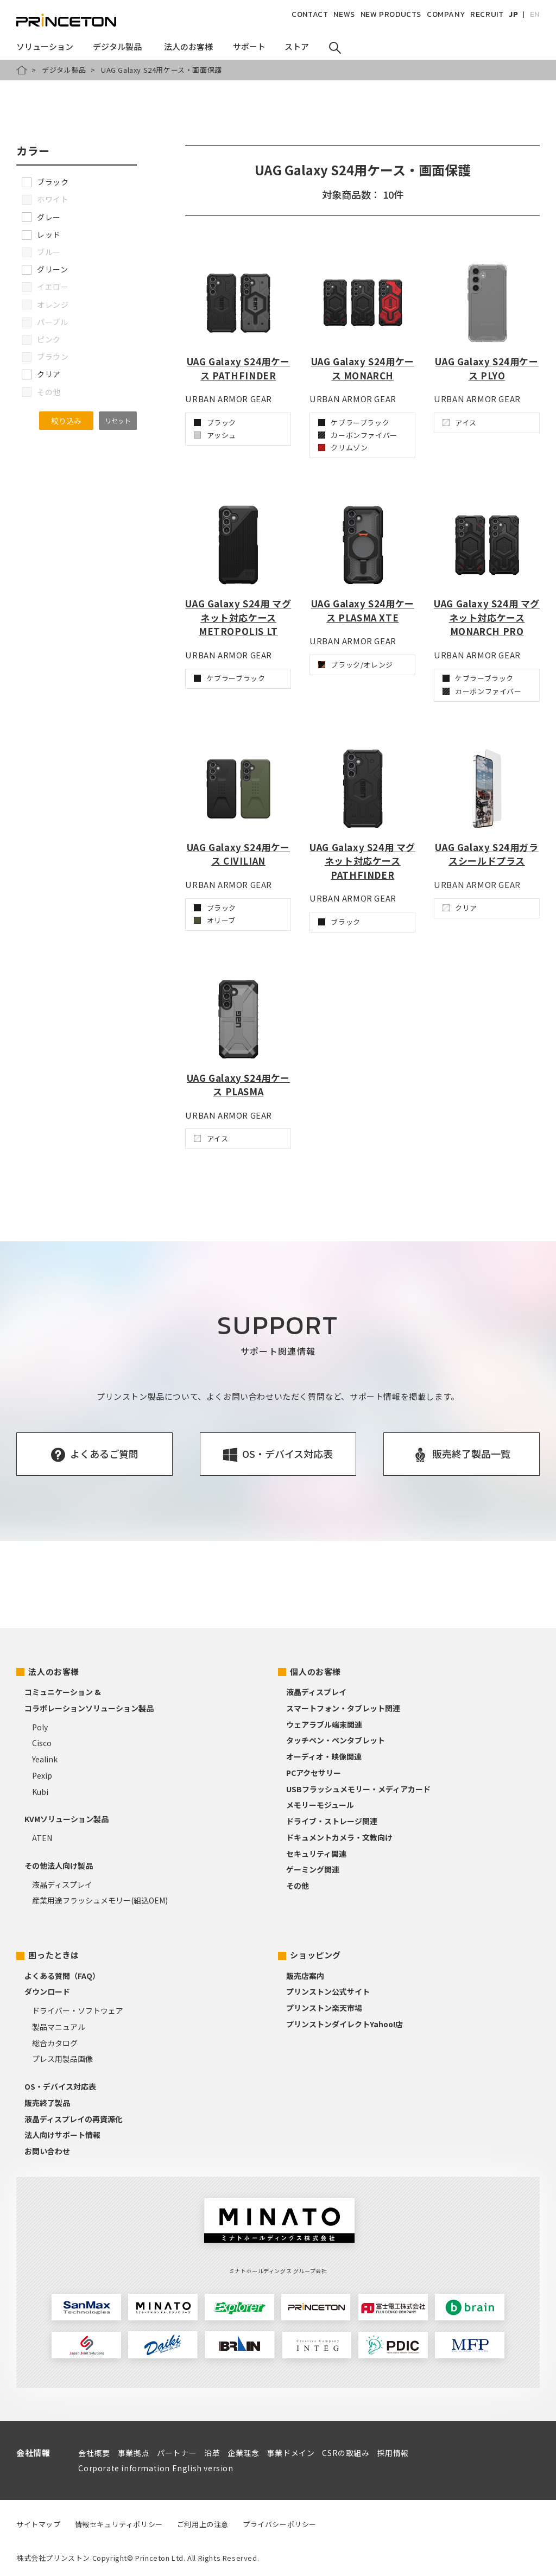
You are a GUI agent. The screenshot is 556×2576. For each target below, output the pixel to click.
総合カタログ (55, 2043)
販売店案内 (305, 1975)
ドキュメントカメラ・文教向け (339, 1837)
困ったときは (53, 1954)
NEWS (344, 14)
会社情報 (33, 2452)
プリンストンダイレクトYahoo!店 (344, 2024)
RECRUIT (486, 14)
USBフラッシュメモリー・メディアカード (358, 1789)
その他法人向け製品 (58, 1865)
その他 (297, 1885)
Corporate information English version (155, 2468)
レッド (41, 234)
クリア (41, 374)
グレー (41, 217)
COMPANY (446, 14)
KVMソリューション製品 (66, 1818)
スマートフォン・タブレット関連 (343, 1708)
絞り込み (66, 420)
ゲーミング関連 (312, 1869)
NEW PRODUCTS (391, 14)
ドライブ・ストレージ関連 (331, 1821)
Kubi (40, 1791)
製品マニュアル (58, 2026)
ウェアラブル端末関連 (324, 1724)
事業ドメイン (291, 2452)
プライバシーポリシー (280, 2524)
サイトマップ (38, 2524)
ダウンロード (47, 1991)
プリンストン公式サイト (328, 1991)
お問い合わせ (47, 2151)
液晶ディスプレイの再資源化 (73, 2119)
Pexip (42, 1775)
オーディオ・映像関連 (324, 1756)
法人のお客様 (53, 1671)
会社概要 (94, 2452)
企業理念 (243, 2452)
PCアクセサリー (313, 1772)
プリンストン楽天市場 (324, 2007)
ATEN (42, 1837)
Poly (40, 1727)
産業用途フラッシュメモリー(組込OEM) (100, 1900)
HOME (21, 70)
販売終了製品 (47, 2102)
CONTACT (310, 14)
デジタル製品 (64, 70)
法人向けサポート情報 (62, 2134)
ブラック (45, 181)
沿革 (212, 2452)
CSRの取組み (345, 2452)
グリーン (45, 269)
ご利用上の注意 (203, 2524)
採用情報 (393, 2452)
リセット (118, 420)
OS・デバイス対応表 (60, 2086)
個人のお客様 (315, 1671)
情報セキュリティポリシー (119, 2524)
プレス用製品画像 (62, 2058)
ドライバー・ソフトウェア (77, 2010)
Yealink (45, 1759)
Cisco (42, 1742)
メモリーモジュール (320, 1804)
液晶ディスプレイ (62, 1884)
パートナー (177, 2452)
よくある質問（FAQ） (62, 1975)
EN (535, 14)
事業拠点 (133, 2452)
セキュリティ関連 (316, 1853)
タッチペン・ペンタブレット (335, 1740)
